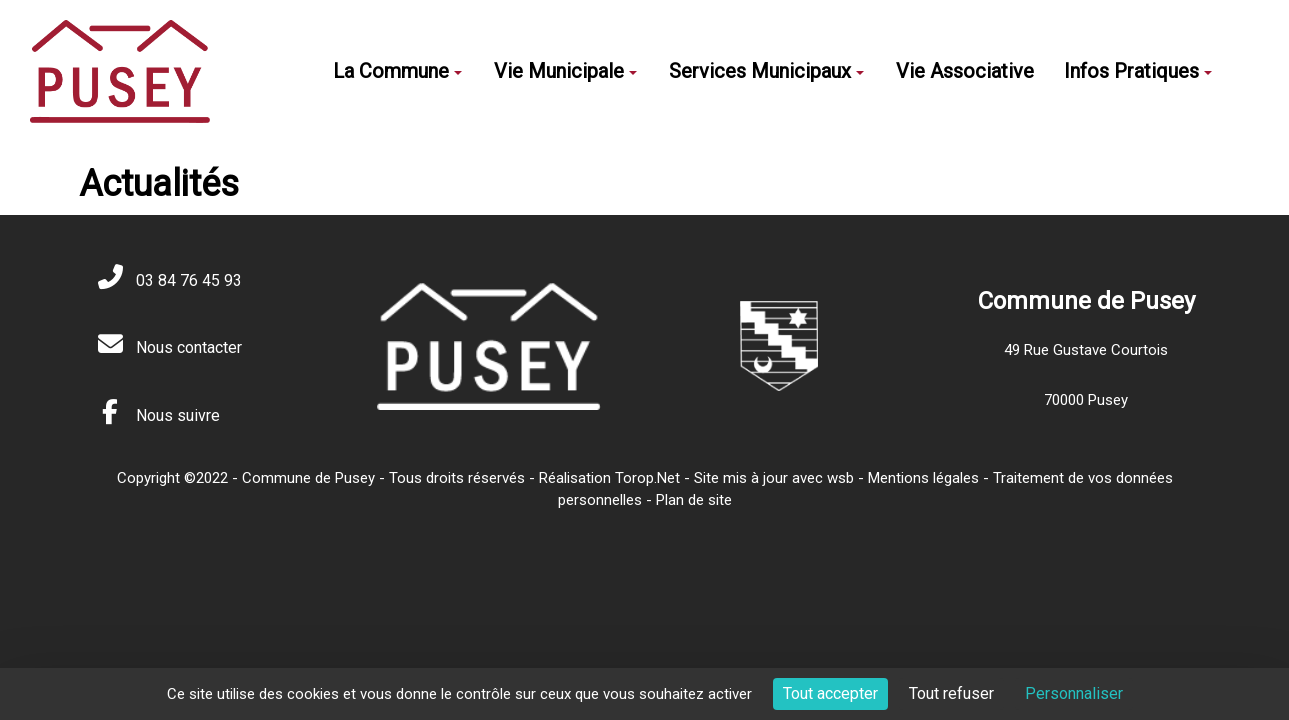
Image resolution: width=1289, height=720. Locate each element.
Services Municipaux (766, 71)
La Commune (397, 71)
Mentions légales (923, 478)
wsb (840, 478)
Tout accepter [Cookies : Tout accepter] (830, 693)
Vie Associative (965, 71)
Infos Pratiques (1138, 71)
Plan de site (694, 500)
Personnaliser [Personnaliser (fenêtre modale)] (1074, 693)
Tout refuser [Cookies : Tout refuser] (951, 693)
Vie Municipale (565, 71)
